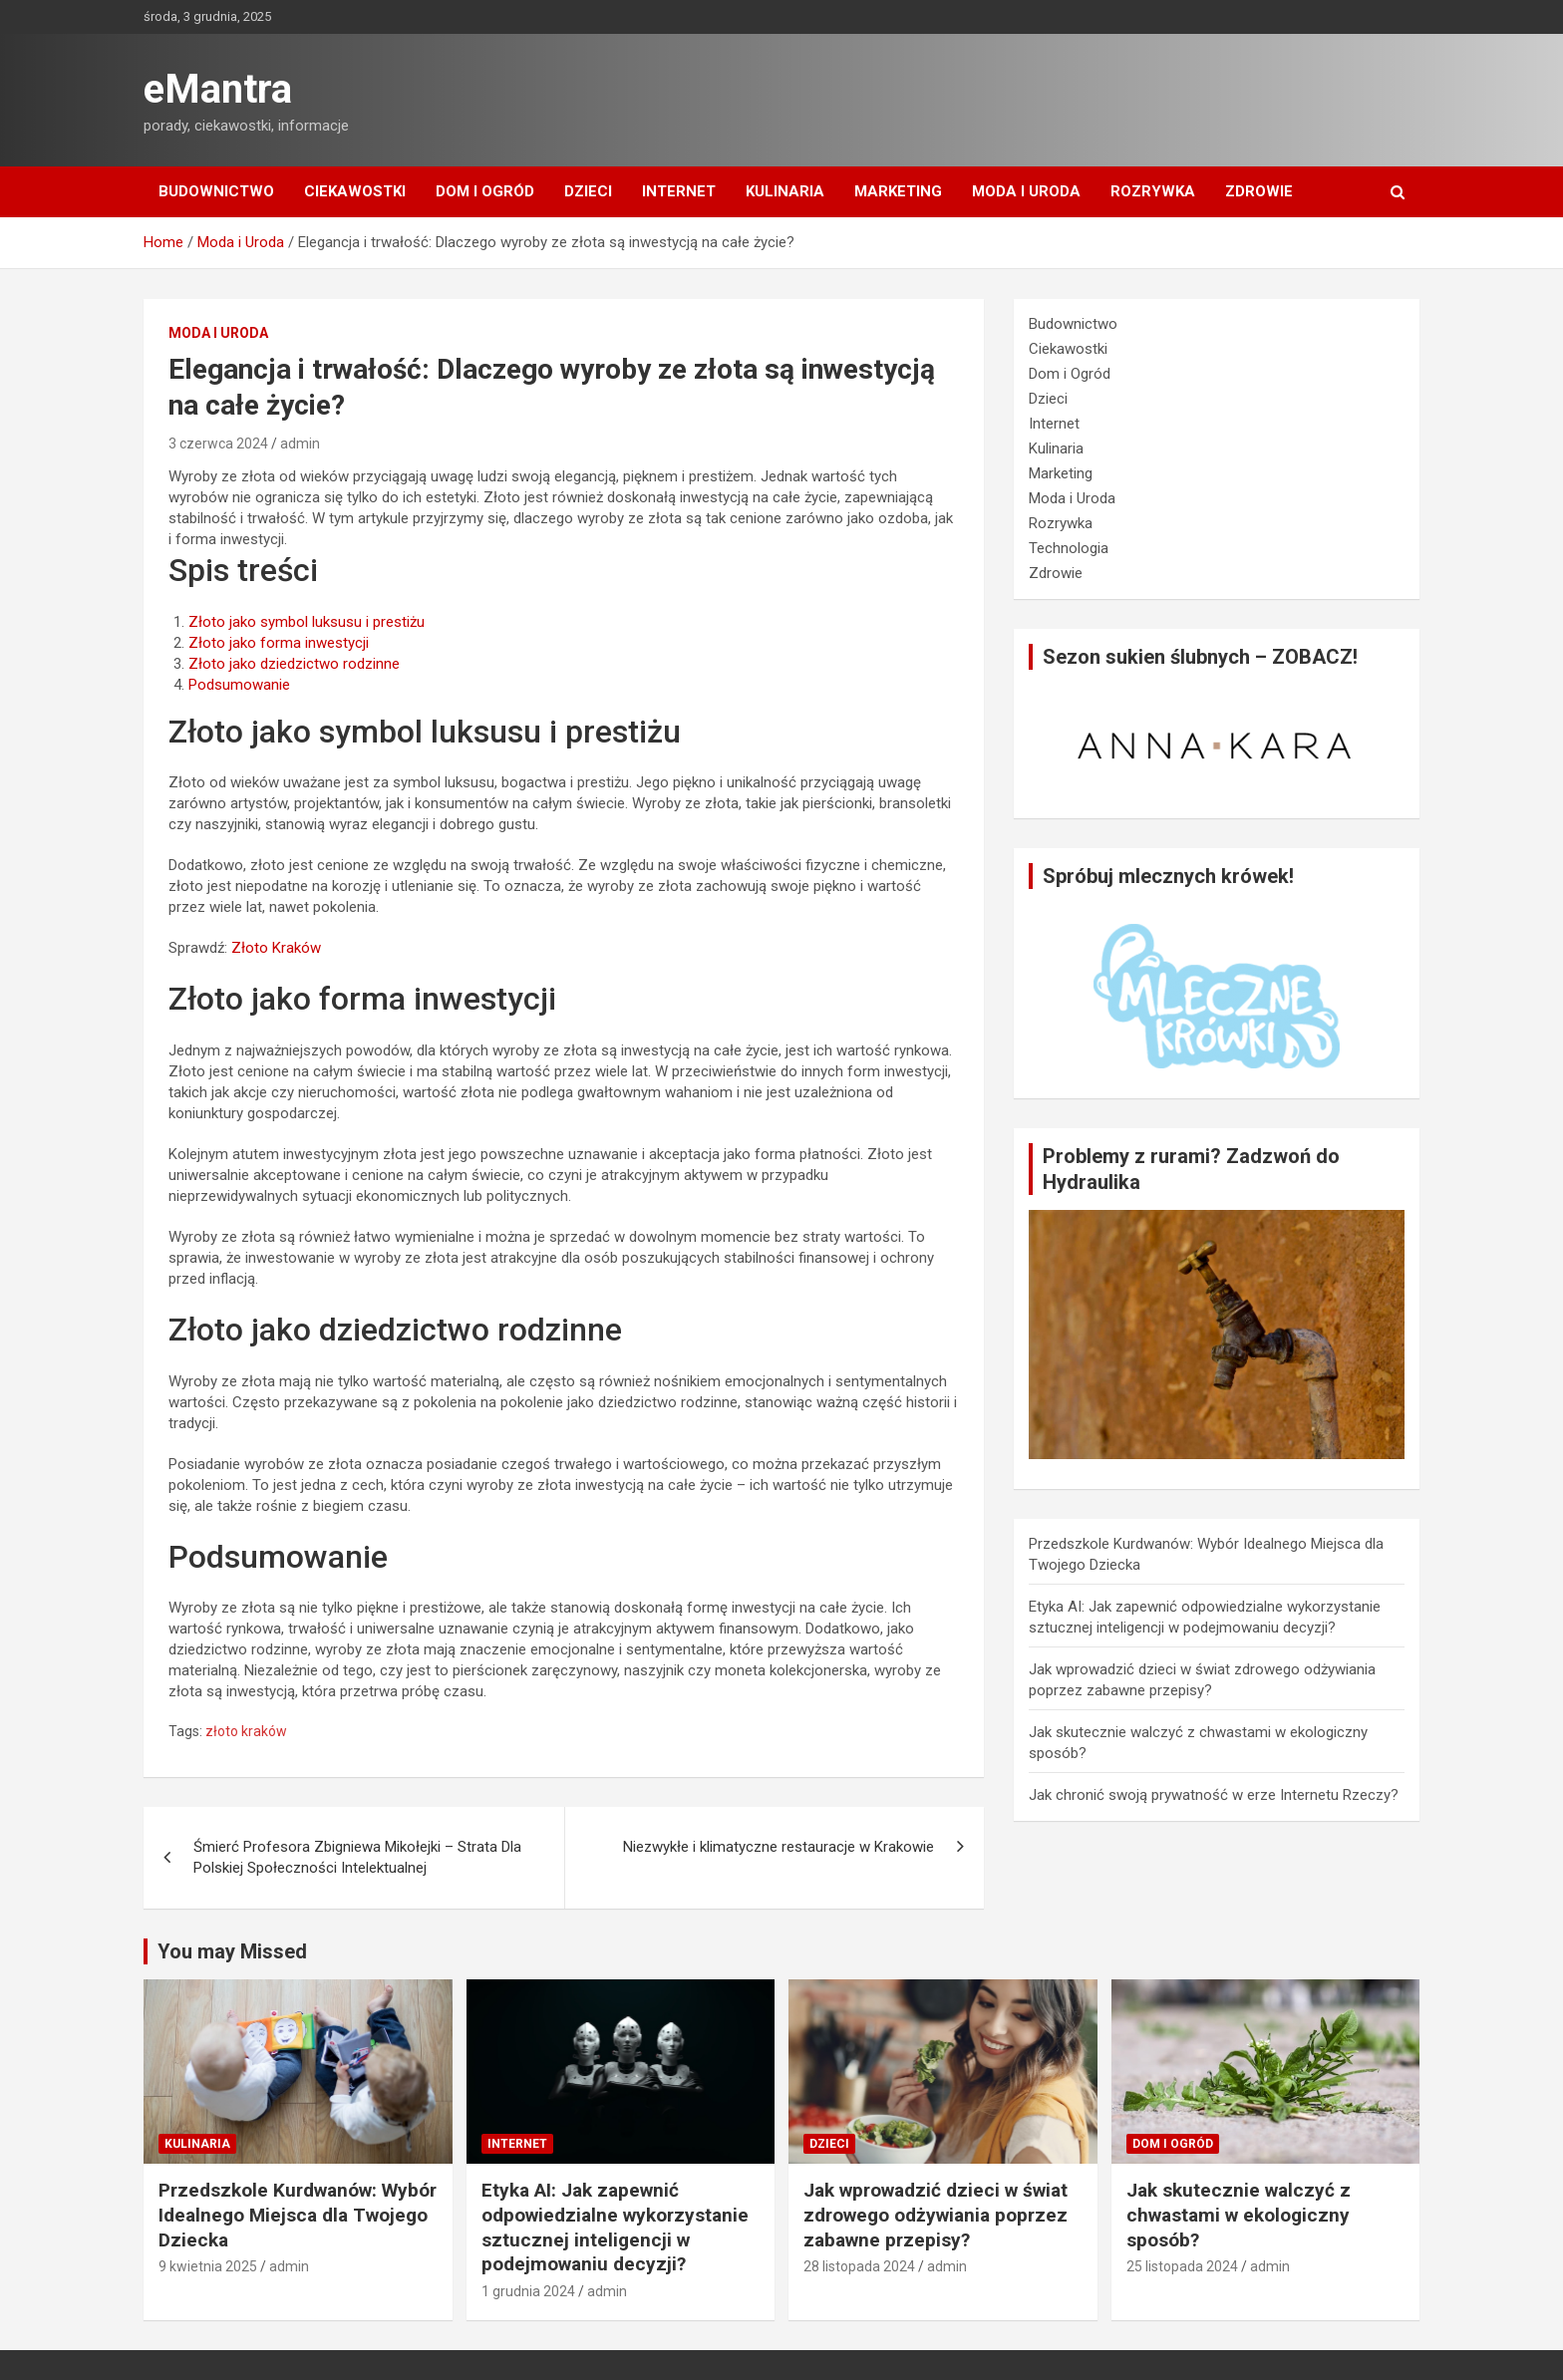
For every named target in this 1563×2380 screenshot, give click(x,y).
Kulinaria (785, 191)
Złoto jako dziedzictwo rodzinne (294, 664)
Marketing (898, 191)
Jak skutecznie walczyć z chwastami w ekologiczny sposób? (1238, 2214)
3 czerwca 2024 (218, 443)
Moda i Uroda (1026, 191)
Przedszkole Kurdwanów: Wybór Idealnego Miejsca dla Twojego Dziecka (297, 2214)
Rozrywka (1152, 191)
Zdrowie (1259, 191)
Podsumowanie (239, 685)
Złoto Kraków (276, 948)
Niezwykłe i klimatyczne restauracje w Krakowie (778, 1847)
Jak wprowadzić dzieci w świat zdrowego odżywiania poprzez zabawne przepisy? (935, 2214)
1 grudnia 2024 (528, 2291)
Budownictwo (216, 191)
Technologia (1068, 548)
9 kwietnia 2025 (207, 2266)
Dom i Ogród (485, 191)
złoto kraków (246, 1731)
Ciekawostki (355, 191)
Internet (679, 191)
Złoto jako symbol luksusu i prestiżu (306, 622)
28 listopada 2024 (859, 2266)
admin (300, 443)
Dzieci (588, 191)
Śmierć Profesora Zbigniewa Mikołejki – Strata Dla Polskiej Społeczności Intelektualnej (357, 1857)
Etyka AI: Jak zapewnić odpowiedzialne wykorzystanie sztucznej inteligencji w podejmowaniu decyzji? (615, 2227)
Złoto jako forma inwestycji (278, 643)
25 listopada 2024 (1182, 2266)
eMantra (218, 89)
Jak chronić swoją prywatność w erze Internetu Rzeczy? (1214, 1795)
